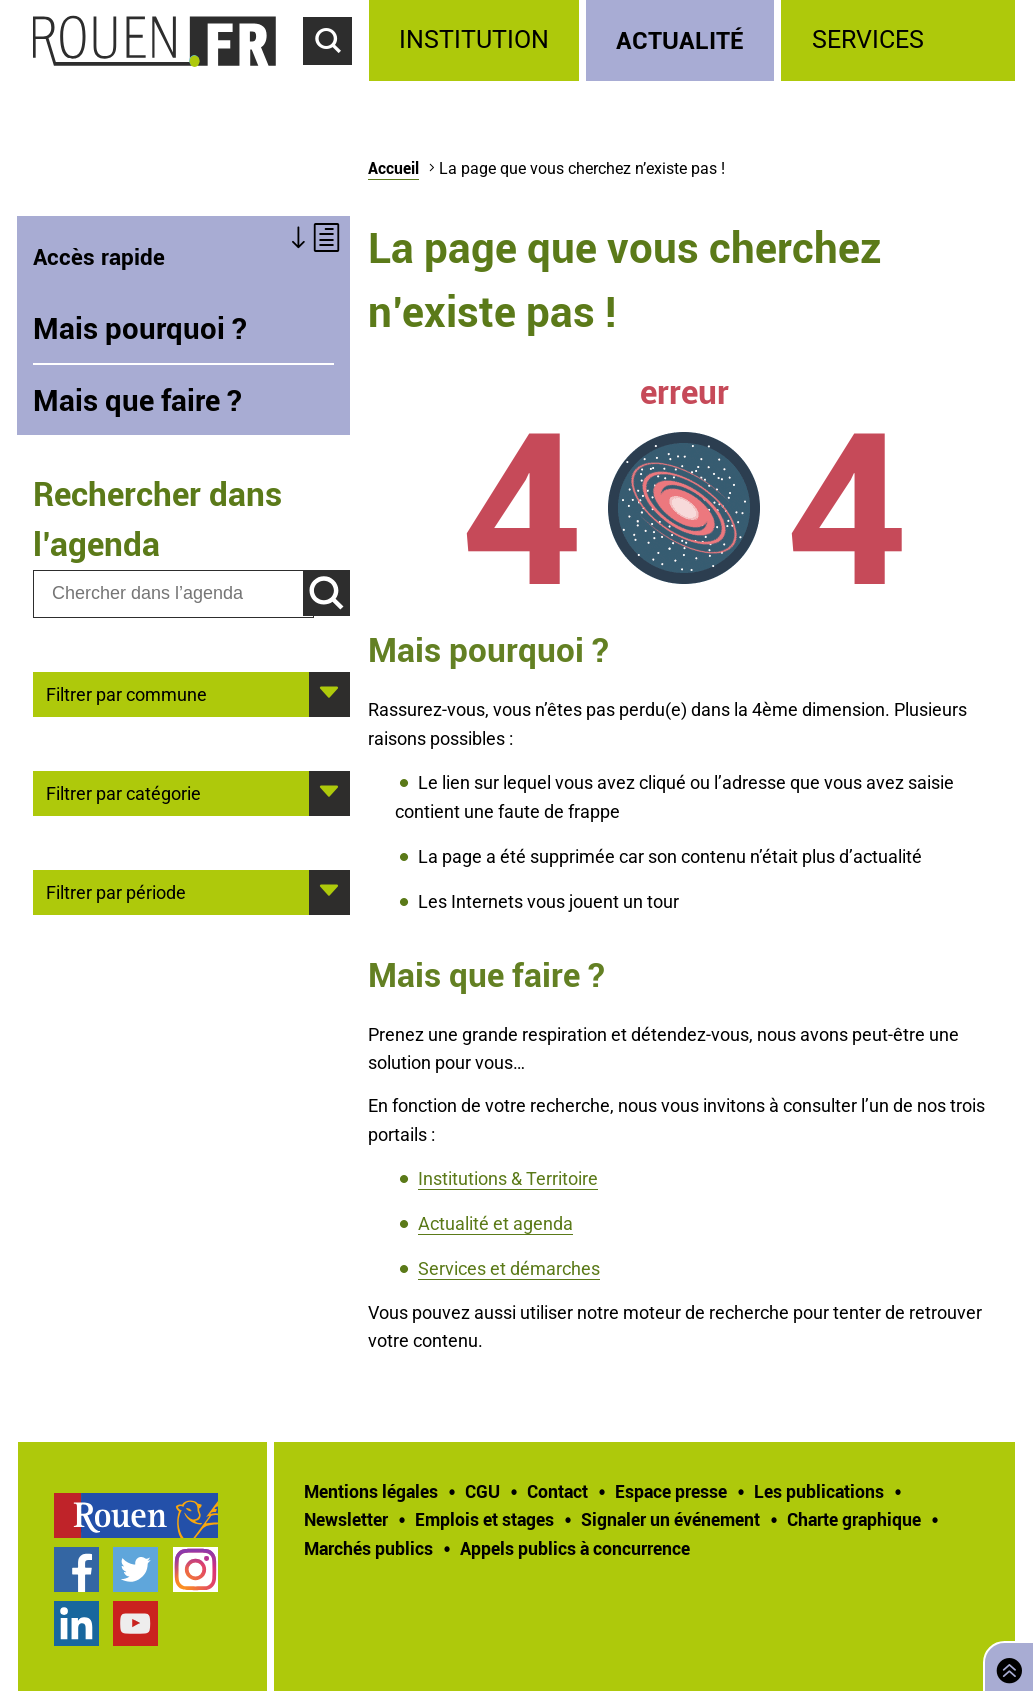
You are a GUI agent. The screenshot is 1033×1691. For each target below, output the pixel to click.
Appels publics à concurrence (575, 1548)
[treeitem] (477, 40)
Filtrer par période (116, 891)
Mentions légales (371, 1491)
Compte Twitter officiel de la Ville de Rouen (135, 1569)
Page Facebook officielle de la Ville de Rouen (76, 1569)
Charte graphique (854, 1519)
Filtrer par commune (126, 693)
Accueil (393, 168)
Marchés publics (368, 1548)
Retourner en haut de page (1005, 1664)
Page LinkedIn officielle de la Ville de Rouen (76, 1623)
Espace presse (671, 1491)
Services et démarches (509, 1268)
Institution (474, 39)
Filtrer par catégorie (123, 792)
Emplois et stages (484, 1519)
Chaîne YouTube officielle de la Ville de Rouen (135, 1623)
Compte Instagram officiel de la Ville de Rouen (195, 1569)
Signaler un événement (670, 1519)
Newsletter (346, 1519)
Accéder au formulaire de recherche (336, 76)
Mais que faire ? (137, 400)
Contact (557, 1491)
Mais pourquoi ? (140, 328)
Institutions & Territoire (508, 1178)
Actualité (680, 39)
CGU (482, 1491)
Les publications (819, 1491)
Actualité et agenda (495, 1223)
